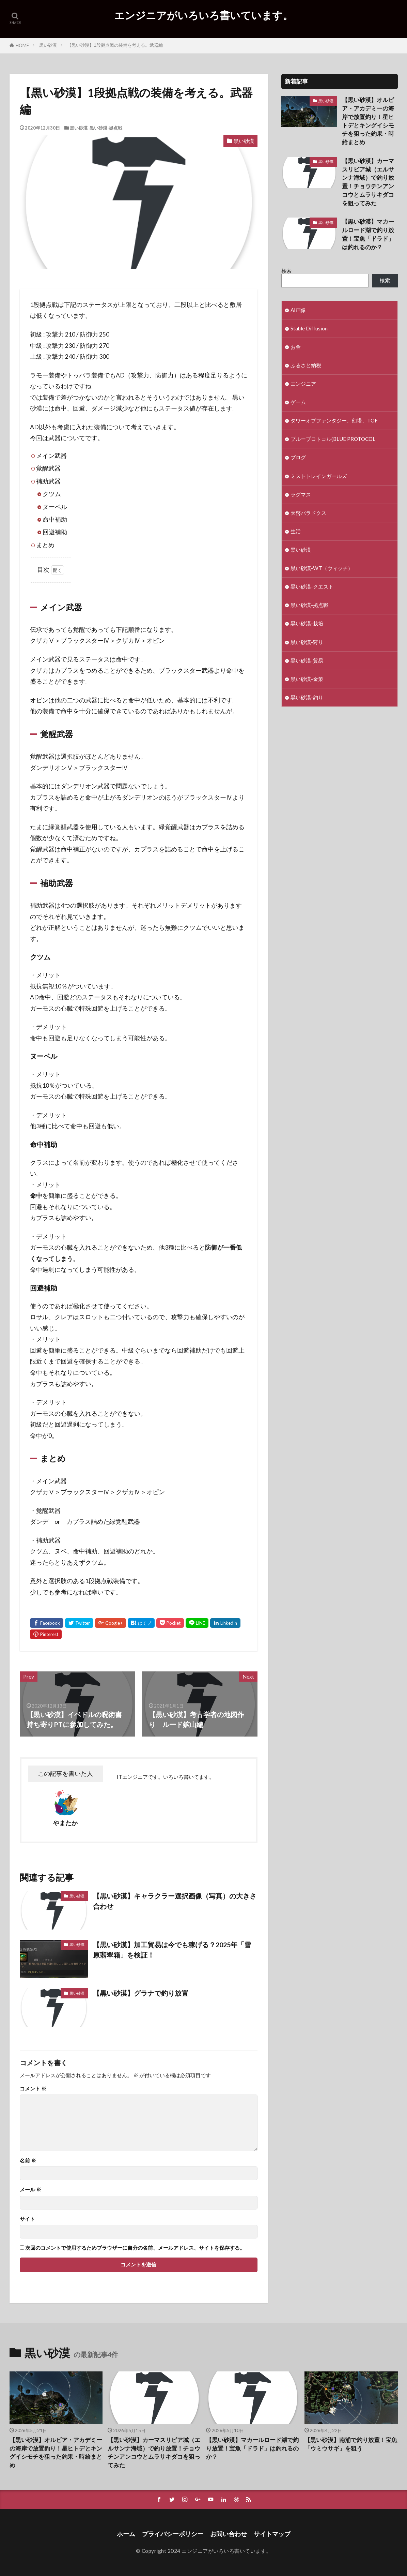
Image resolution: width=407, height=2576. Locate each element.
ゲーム (298, 402)
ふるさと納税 (306, 365)
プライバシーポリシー (172, 2533)
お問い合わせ (228, 2533)
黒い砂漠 (48, 45)
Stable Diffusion (309, 328)
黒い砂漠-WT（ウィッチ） (322, 568)
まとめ (45, 545)
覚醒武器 (48, 468)
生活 (296, 531)
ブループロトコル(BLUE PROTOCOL (333, 439)
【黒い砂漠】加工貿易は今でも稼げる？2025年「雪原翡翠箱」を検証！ (172, 1949)
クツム (52, 493)
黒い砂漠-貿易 (307, 660)
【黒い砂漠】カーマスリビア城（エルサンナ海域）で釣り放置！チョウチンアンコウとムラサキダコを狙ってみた (368, 182)
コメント (33, 2088)
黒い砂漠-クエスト (312, 586)
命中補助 (55, 519)
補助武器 (48, 481)
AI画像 (298, 310)
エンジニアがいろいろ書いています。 (203, 15)
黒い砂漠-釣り (307, 697)
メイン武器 (51, 455)
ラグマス (301, 494)
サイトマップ (272, 2533)
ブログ (298, 457)
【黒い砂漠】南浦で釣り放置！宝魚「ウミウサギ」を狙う (350, 2444)
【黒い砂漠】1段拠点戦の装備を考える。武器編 (115, 45)
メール (30, 2189)
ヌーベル (55, 506)
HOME (22, 45)
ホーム (126, 2533)
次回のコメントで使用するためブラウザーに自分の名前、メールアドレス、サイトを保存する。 (135, 2247)
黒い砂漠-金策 (307, 679)
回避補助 (55, 532)
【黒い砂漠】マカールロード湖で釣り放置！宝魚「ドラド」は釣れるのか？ (368, 234)
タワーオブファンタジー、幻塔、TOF (334, 420)
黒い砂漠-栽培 (307, 623)
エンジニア (303, 384)
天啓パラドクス (308, 513)
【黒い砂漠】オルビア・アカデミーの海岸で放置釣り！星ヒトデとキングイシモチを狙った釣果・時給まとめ (368, 121)
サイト (27, 2218)
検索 (286, 271)
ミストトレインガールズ (319, 476)
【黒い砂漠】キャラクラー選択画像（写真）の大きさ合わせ (174, 1901)
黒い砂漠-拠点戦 (106, 128)
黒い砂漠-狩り (307, 642)
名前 (28, 2160)
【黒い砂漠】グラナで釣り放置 (140, 1993)
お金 (296, 347)
